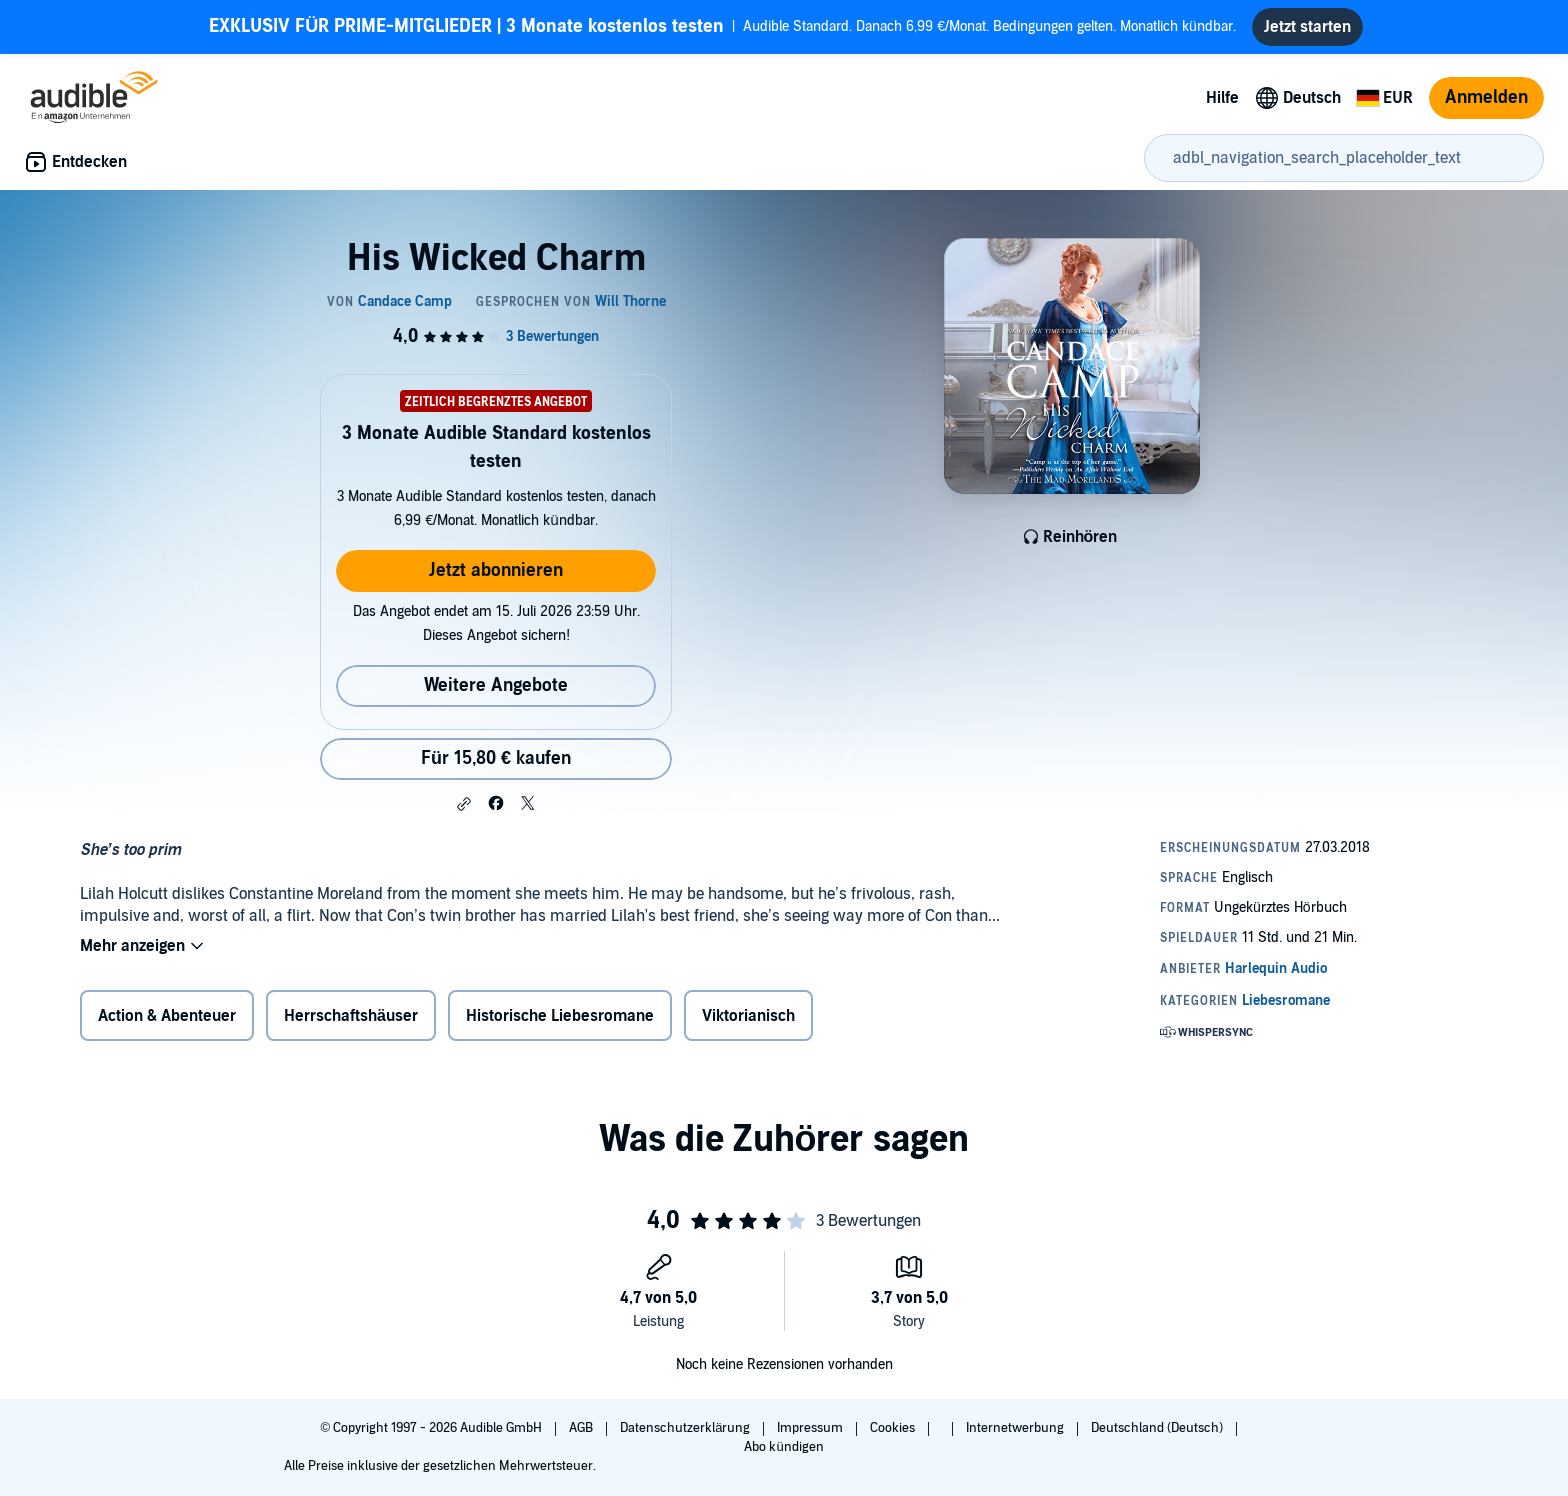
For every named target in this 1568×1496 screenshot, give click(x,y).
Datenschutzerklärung (686, 1428)
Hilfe (1222, 98)
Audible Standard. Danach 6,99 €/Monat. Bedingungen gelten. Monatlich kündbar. (722, 27)
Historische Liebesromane (560, 1016)
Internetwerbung (1016, 1428)
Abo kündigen (783, 1447)
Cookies (894, 1428)
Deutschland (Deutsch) (1158, 1428)
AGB (582, 1428)
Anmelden (1486, 97)
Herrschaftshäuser (351, 1016)
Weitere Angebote (496, 685)
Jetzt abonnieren (496, 570)
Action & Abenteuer (167, 1016)
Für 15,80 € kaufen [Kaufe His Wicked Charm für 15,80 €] (496, 758)
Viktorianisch (748, 1016)
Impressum (811, 1428)
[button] (464, 804)
